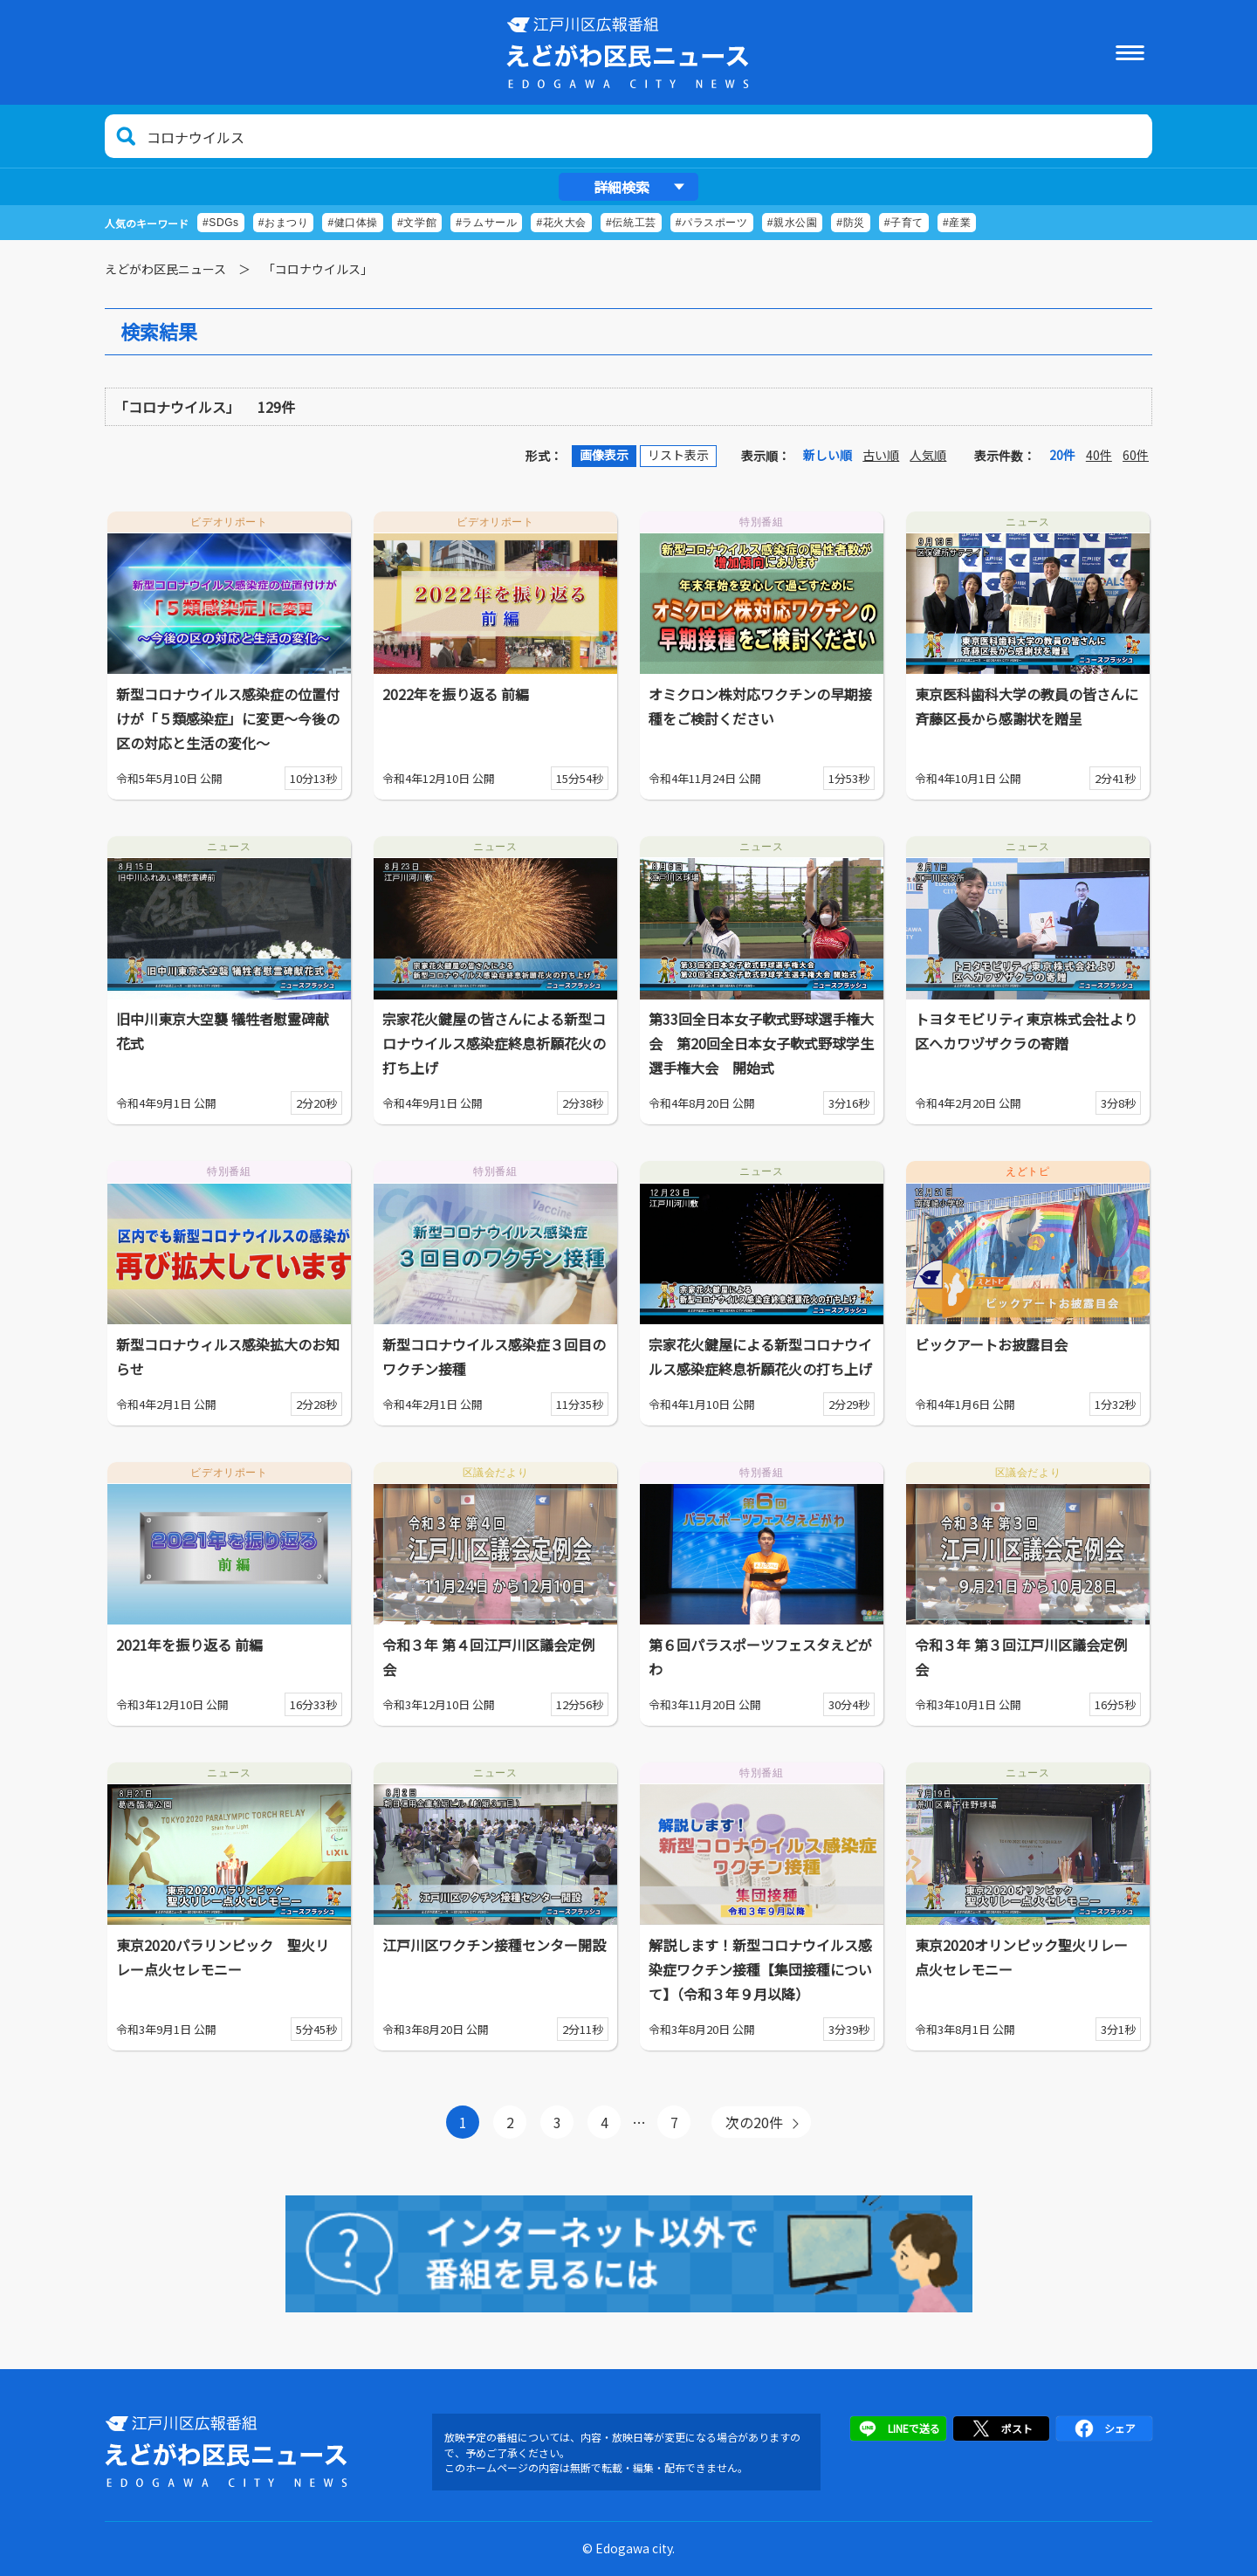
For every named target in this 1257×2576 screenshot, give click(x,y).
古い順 (880, 455)
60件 (1136, 455)
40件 (1099, 455)
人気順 (928, 455)
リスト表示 (678, 455)
